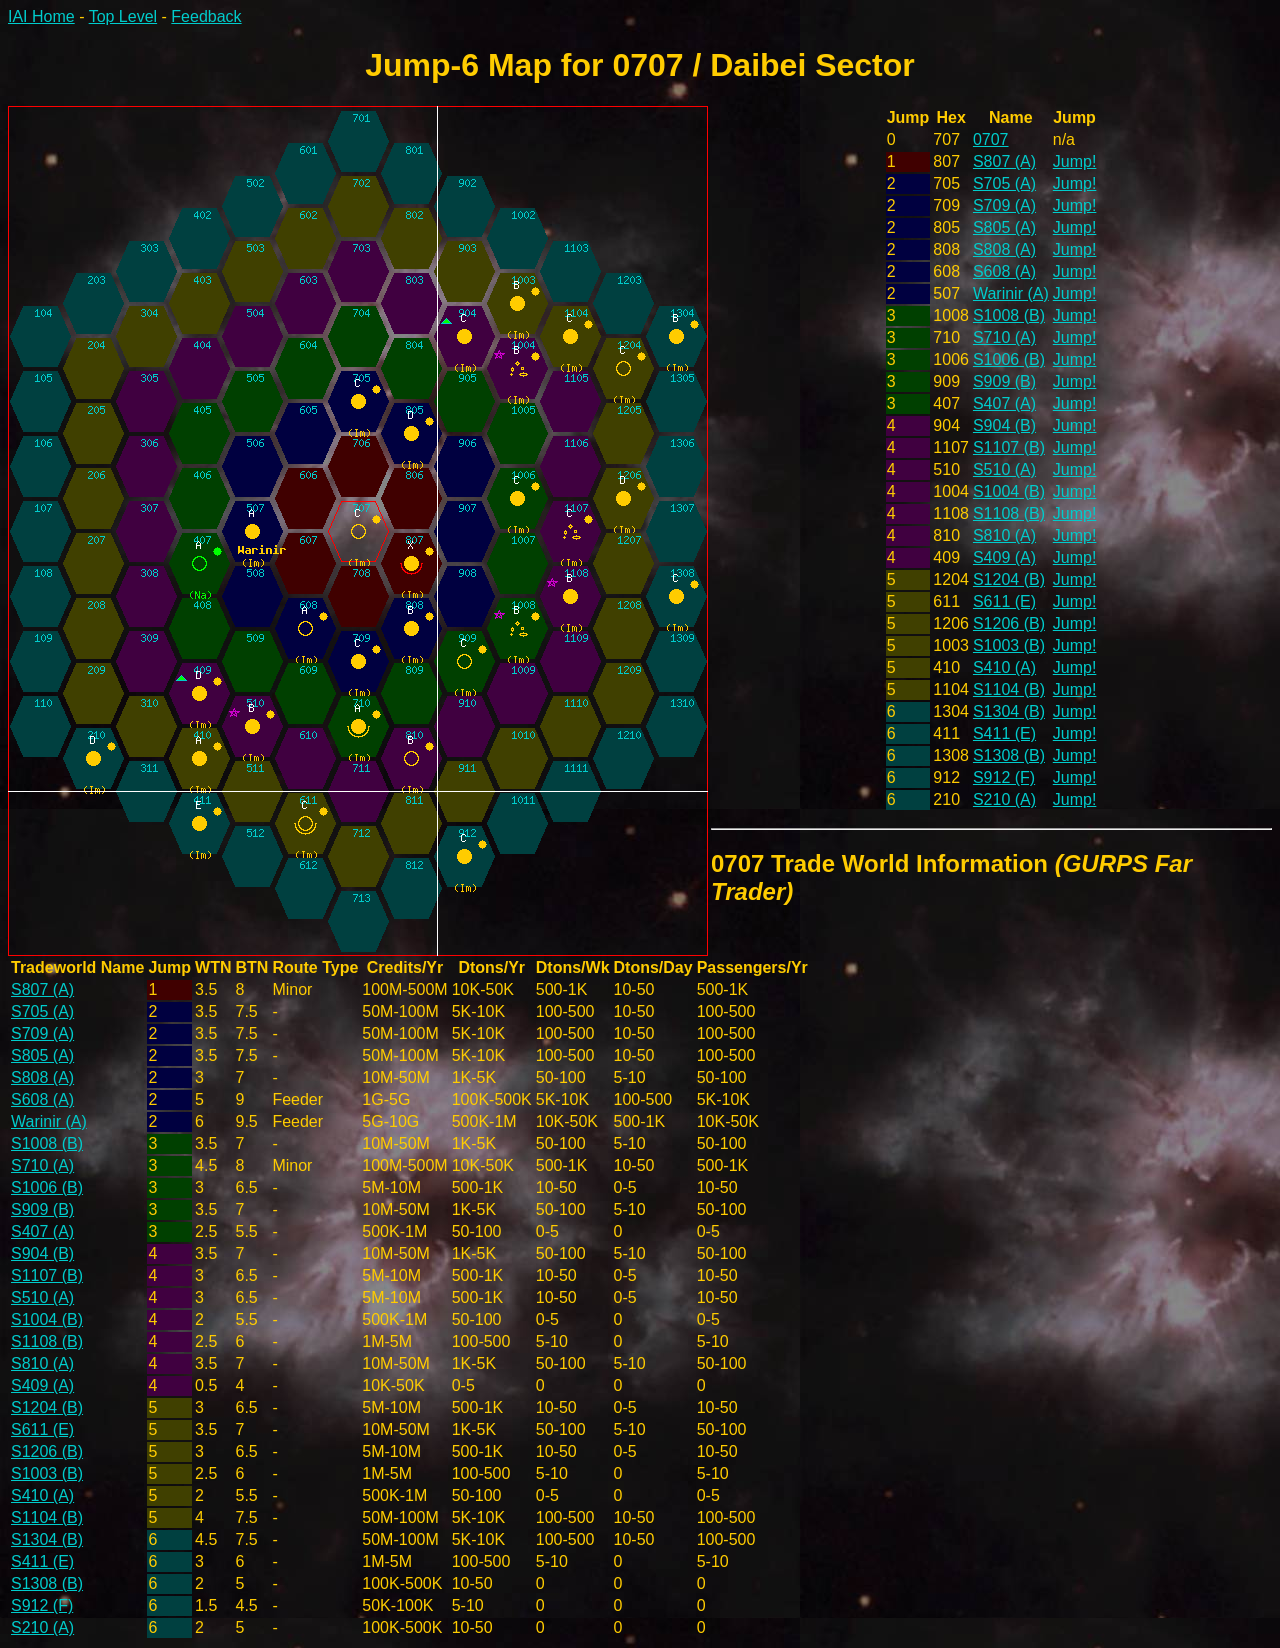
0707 (991, 139)
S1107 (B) (1009, 447)
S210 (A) (1004, 799)
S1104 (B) (1009, 689)
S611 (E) (1004, 601)
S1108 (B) (1009, 513)
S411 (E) (1004, 733)
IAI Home (41, 16)
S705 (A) (1004, 183)
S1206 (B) (1009, 623)
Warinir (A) (1011, 293)
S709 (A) (1004, 205)
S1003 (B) (1009, 645)
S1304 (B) (1009, 711)
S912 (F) (1004, 777)
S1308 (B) (1009, 755)
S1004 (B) (1009, 491)
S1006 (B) (1009, 359)
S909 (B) (1004, 381)
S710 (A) (1004, 337)
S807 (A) (1004, 161)
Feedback (206, 16)
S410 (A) (1004, 667)
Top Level (123, 16)
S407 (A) (1004, 403)
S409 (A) (1004, 557)
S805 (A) (1004, 227)
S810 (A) (1004, 535)
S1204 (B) (1009, 579)
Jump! (1075, 161)
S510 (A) (1004, 469)
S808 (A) (1004, 249)
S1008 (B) (1009, 315)
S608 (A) (1004, 271)
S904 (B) (1004, 425)
